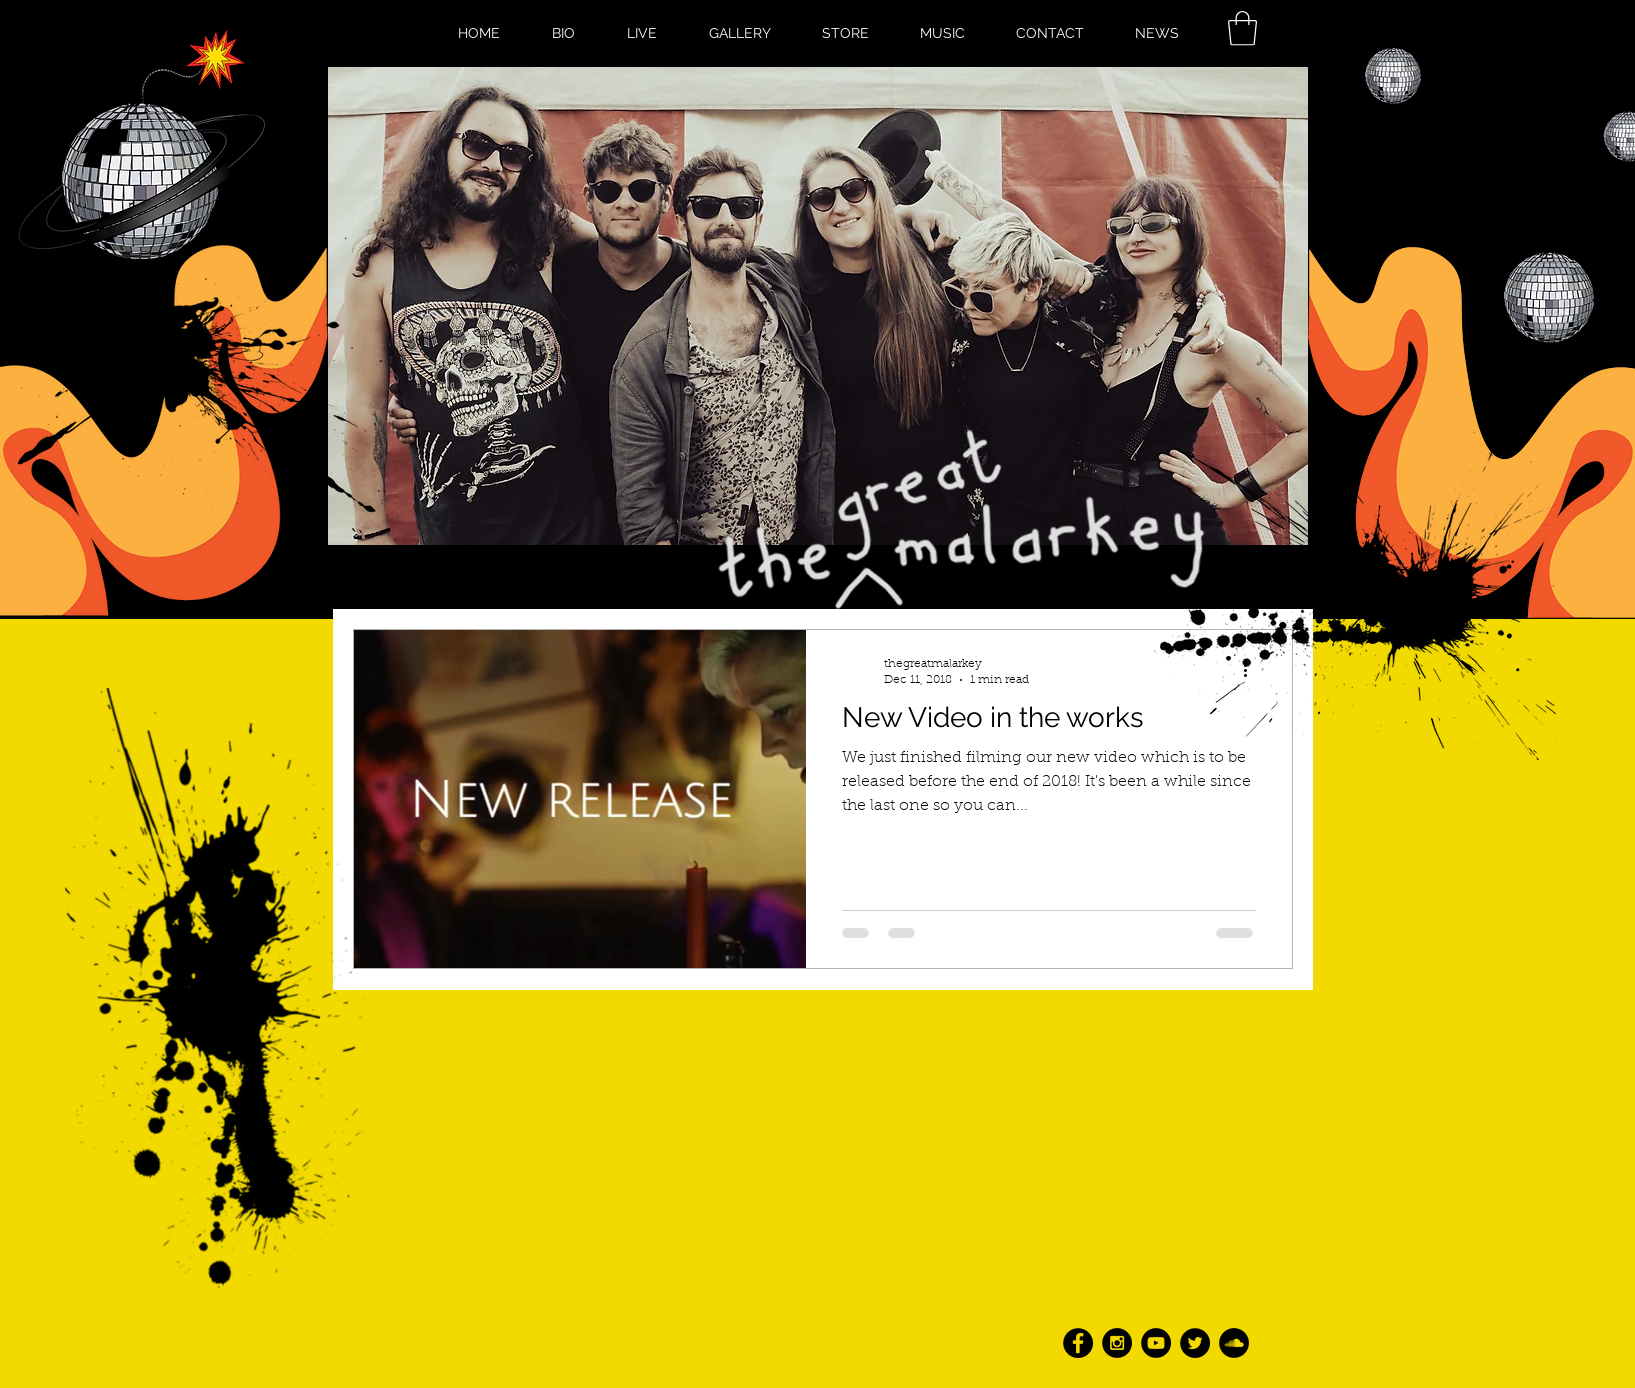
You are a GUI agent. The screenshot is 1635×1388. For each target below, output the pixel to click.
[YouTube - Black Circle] (1156, 1343)
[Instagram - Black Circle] (1117, 1343)
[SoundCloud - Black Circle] (1234, 1343)
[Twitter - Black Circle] (1195, 1343)
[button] (1242, 28)
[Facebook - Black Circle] (1078, 1343)
